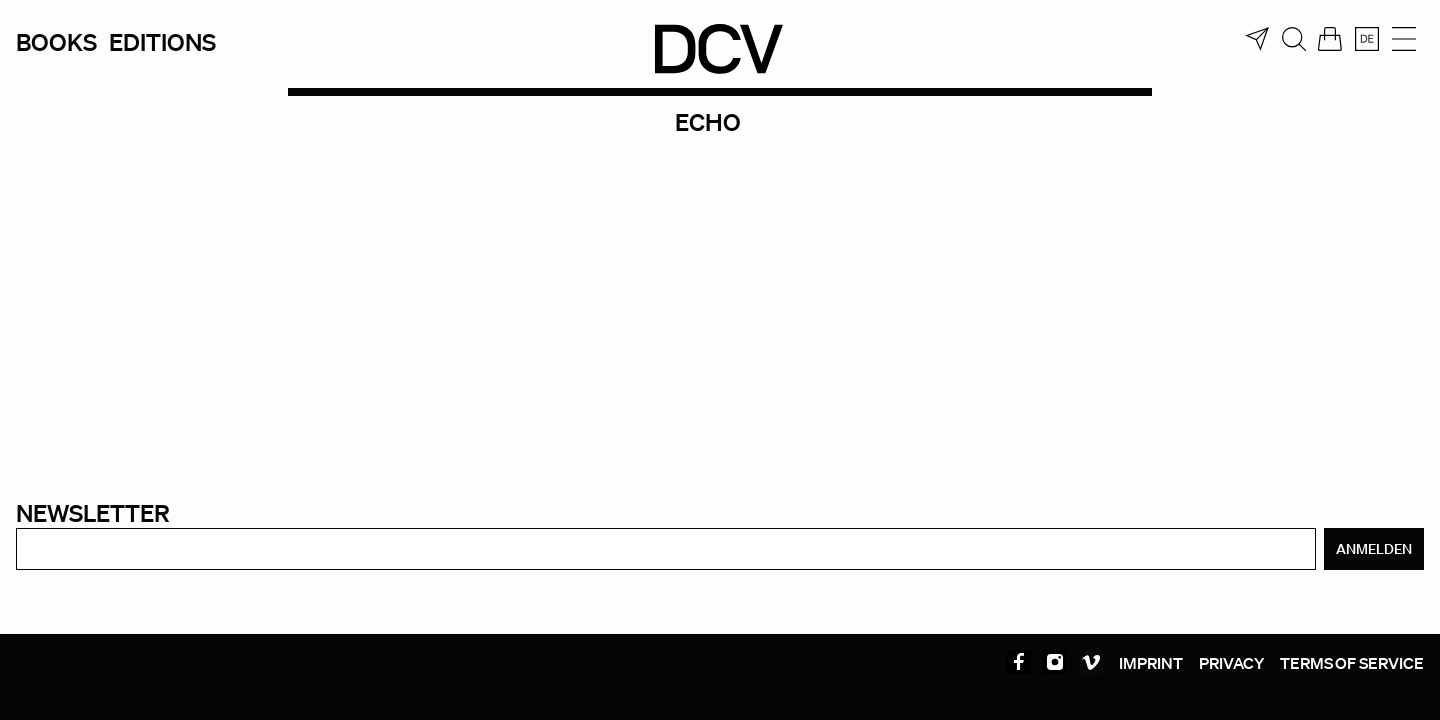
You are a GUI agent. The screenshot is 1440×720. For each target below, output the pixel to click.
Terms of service (1352, 663)
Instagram (1055, 662)
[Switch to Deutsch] (1367, 39)
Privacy (1231, 663)
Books (56, 41)
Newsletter (93, 512)
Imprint (1151, 663)
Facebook (1019, 662)
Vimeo (1091, 662)
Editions (162, 41)
